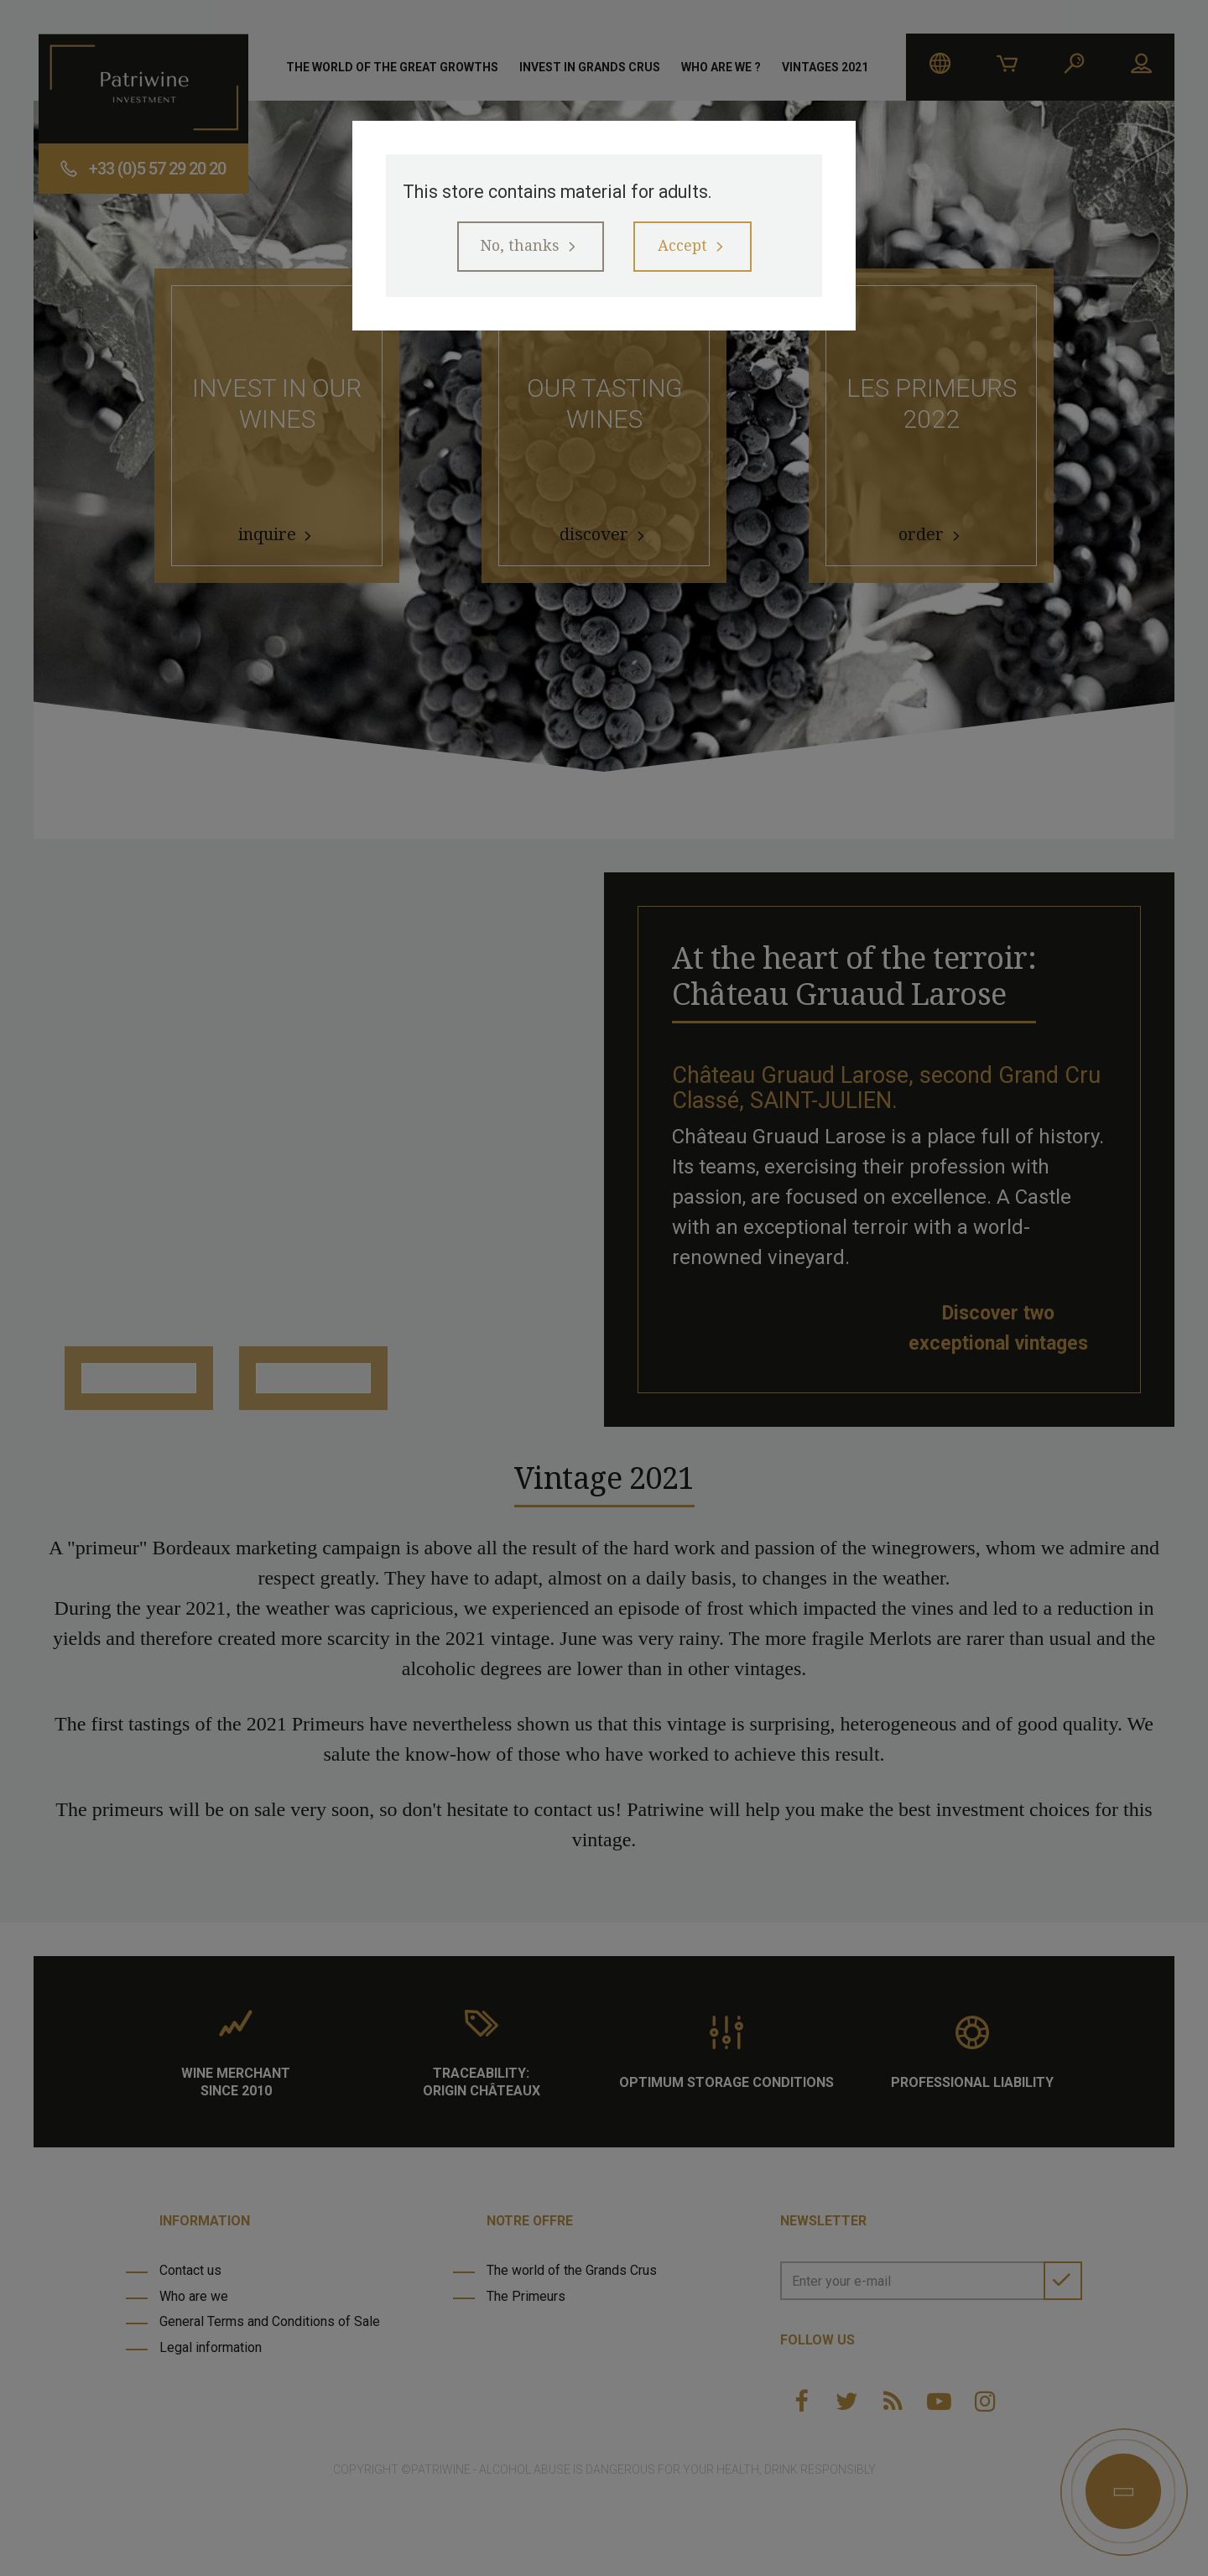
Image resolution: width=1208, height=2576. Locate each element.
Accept (689, 252)
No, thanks (512, 252)
